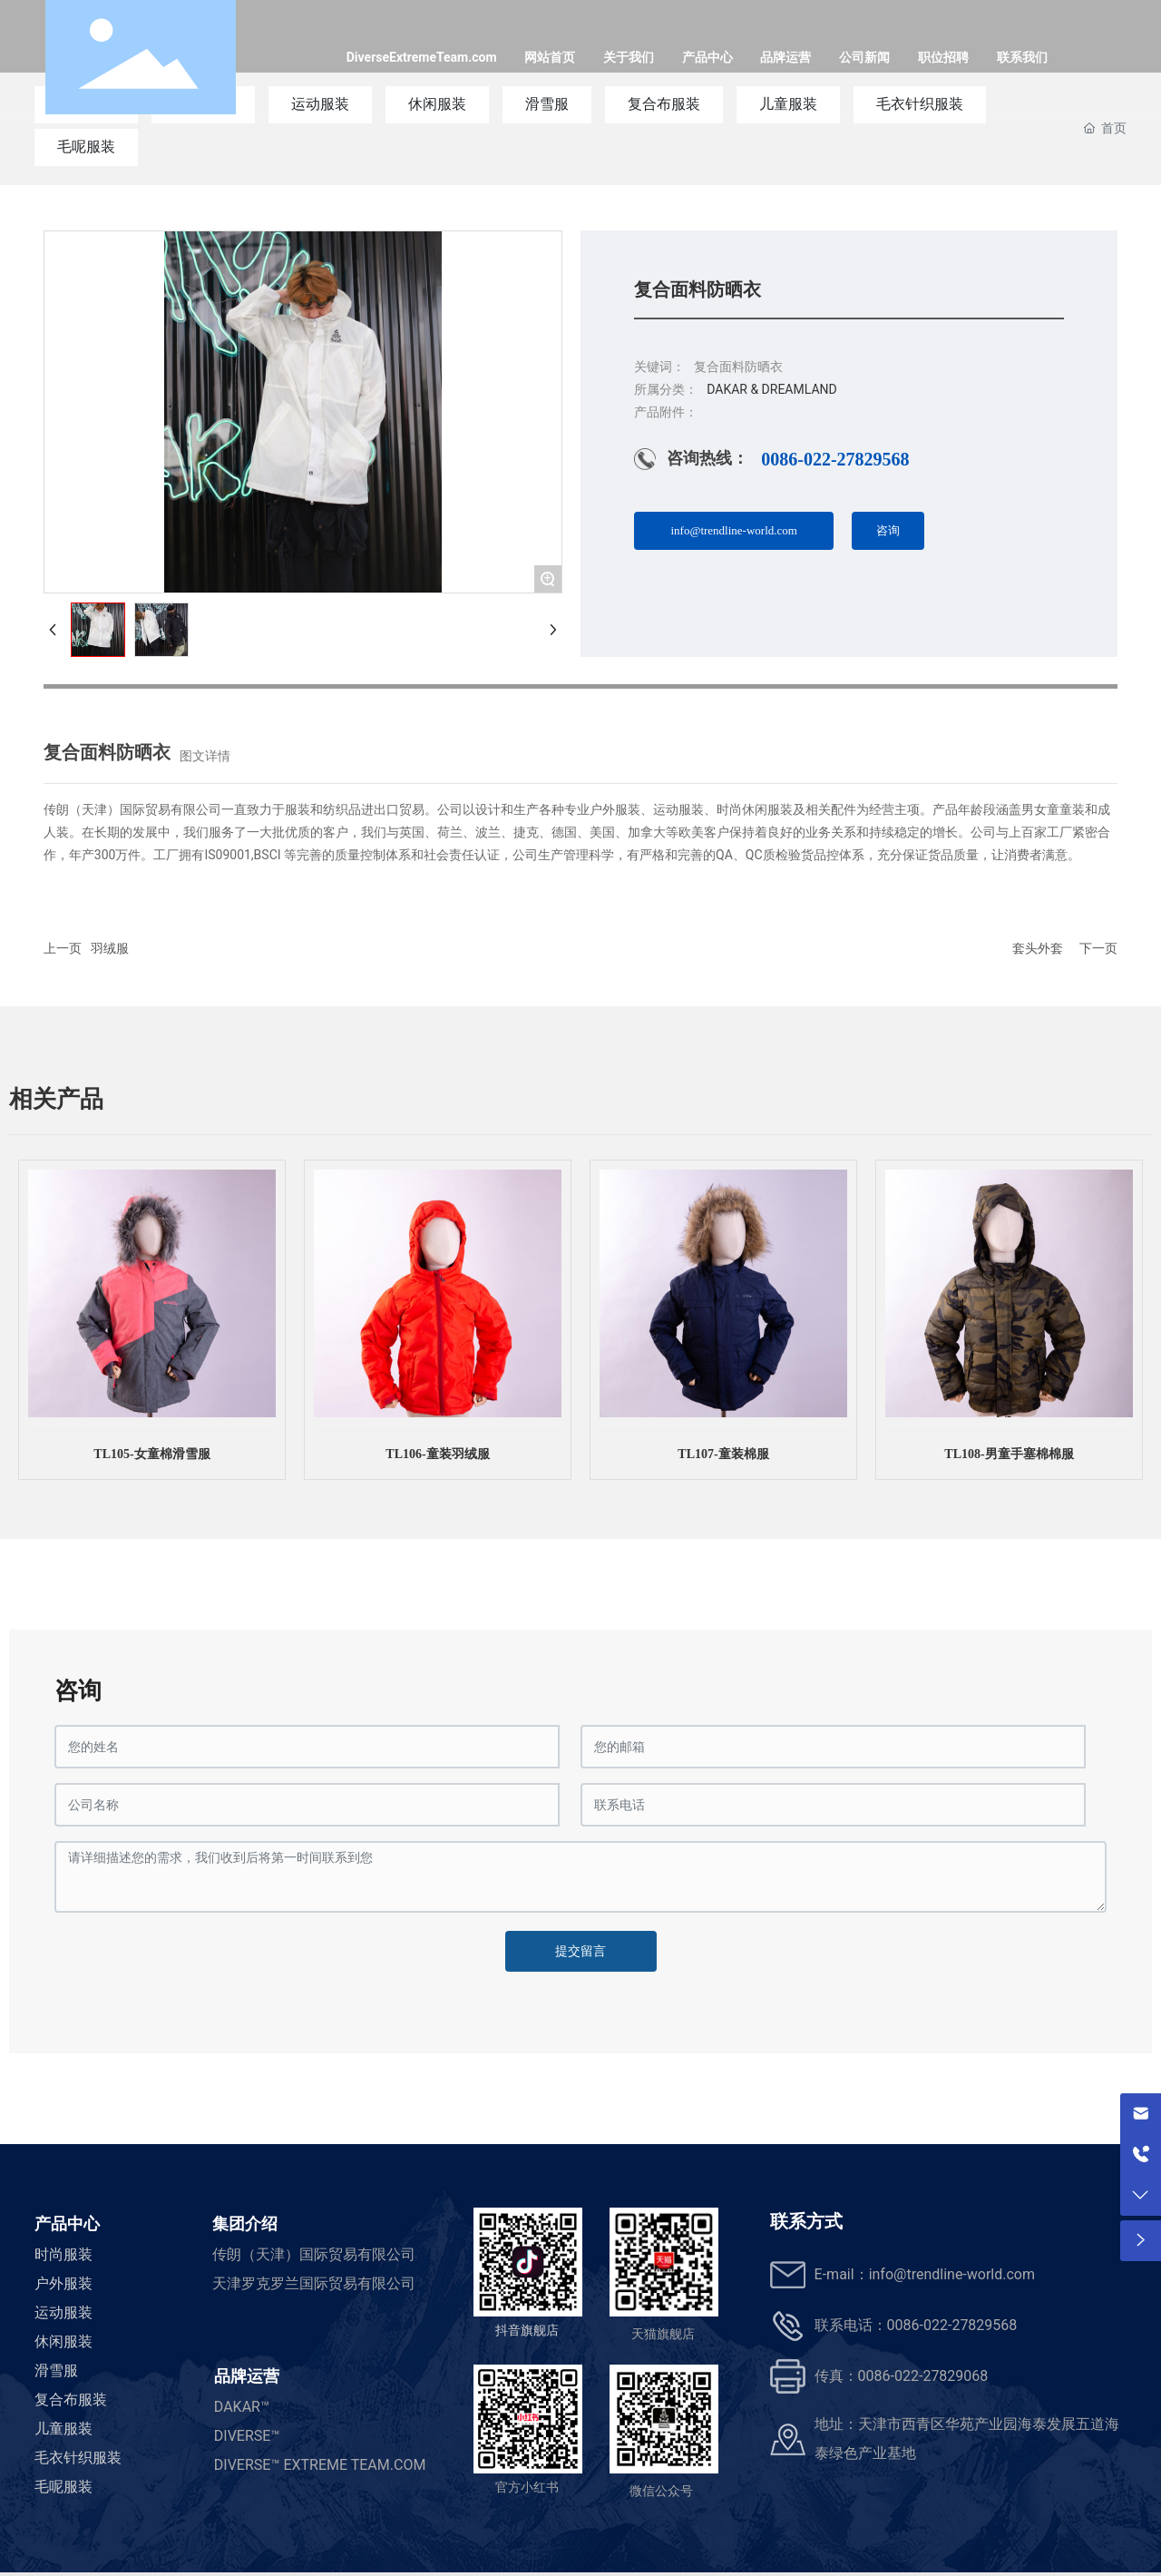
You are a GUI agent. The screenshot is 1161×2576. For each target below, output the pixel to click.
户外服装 (63, 2283)
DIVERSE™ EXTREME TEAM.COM (320, 2464)
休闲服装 (63, 2341)
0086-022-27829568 (835, 459)
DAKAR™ (241, 2406)
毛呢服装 (86, 146)
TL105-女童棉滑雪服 (151, 1454)
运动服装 (63, 2312)
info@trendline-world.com (952, 2274)
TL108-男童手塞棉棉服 (1008, 1454)
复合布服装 (70, 2399)
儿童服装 (63, 2428)
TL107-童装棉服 (723, 1454)
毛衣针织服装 (78, 2457)
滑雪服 (56, 2370)
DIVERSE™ (247, 2435)
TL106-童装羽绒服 (437, 1454)
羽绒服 (110, 948)
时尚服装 (63, 2254)
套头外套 (1037, 948)
